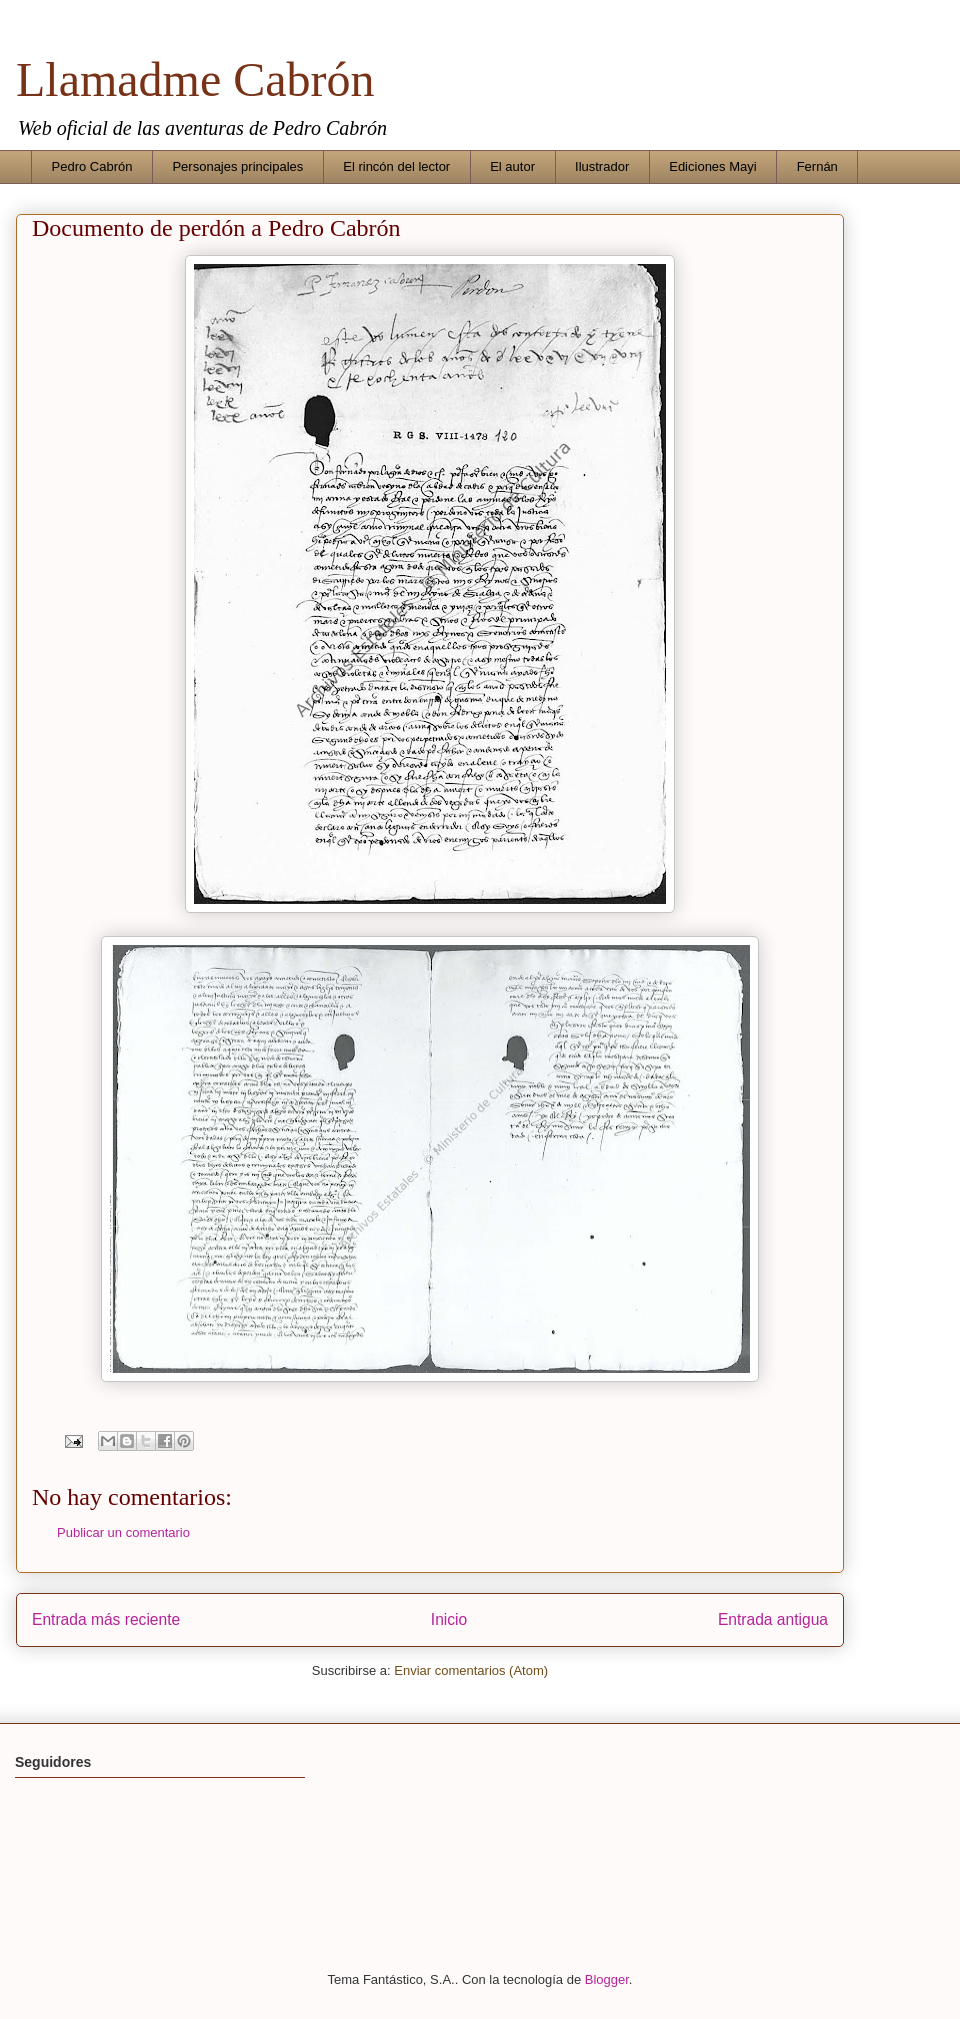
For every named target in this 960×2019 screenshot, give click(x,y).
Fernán (817, 166)
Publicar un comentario (123, 1532)
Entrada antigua (773, 1619)
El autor (512, 166)
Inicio (449, 1619)
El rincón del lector (396, 166)
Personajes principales (237, 166)
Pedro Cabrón (92, 166)
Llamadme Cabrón (195, 79)
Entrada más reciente (106, 1619)
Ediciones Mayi (712, 166)
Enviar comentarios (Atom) (471, 1670)
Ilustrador (602, 166)
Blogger (607, 1979)
